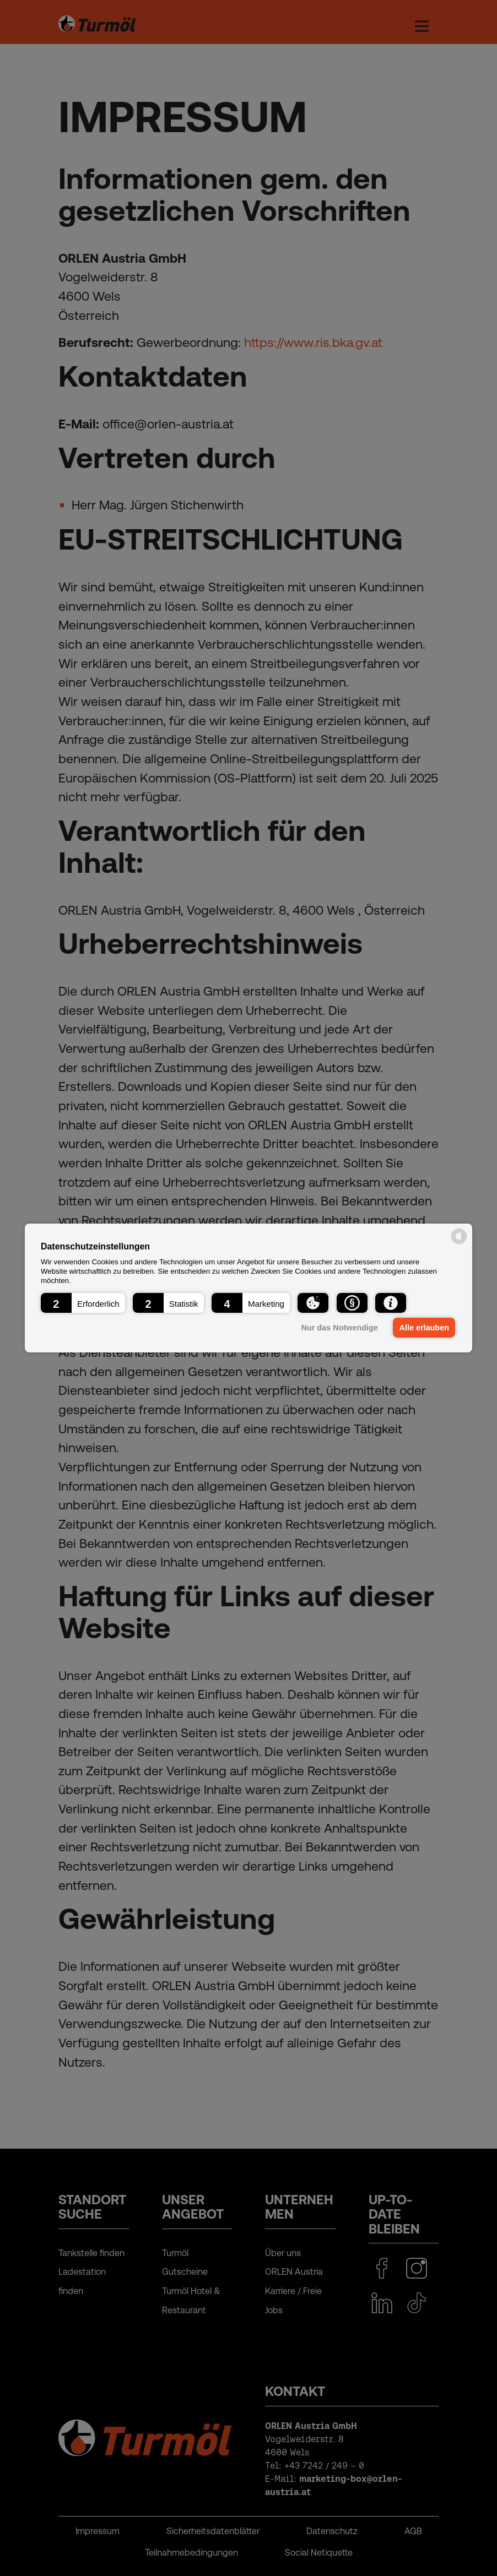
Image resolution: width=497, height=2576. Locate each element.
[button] (83, 1303)
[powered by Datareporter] (459, 1243)
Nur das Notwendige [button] (339, 1327)
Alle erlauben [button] (424, 1327)
